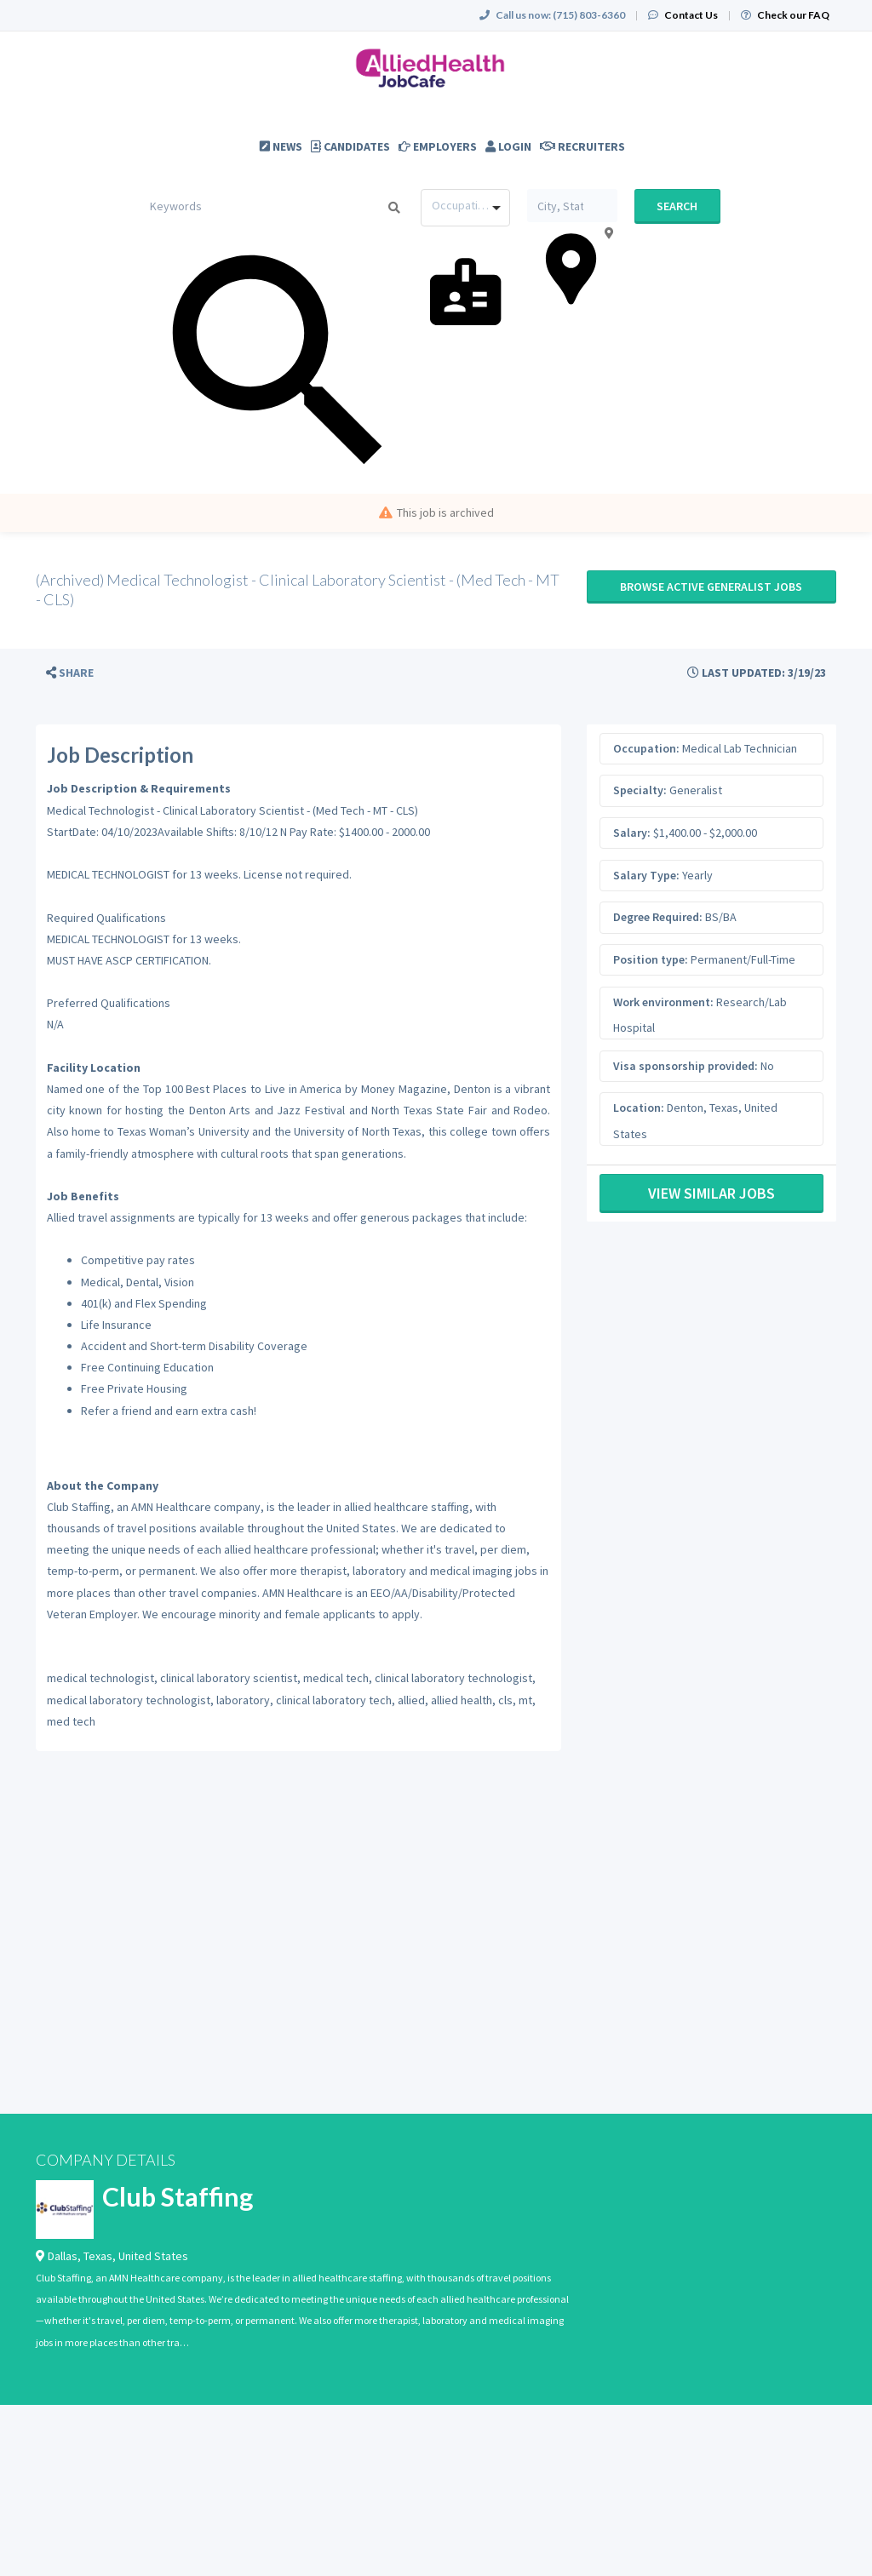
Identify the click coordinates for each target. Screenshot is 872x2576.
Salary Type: (646, 875)
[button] (70, 673)
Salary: (632, 832)
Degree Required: (658, 916)
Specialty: (640, 790)
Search (677, 206)
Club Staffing (177, 2196)
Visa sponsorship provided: (685, 1065)
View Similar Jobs (711, 1193)
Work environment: (663, 1002)
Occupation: (646, 748)
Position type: (650, 959)
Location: (638, 1107)
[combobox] (465, 207)
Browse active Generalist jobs (711, 586)
